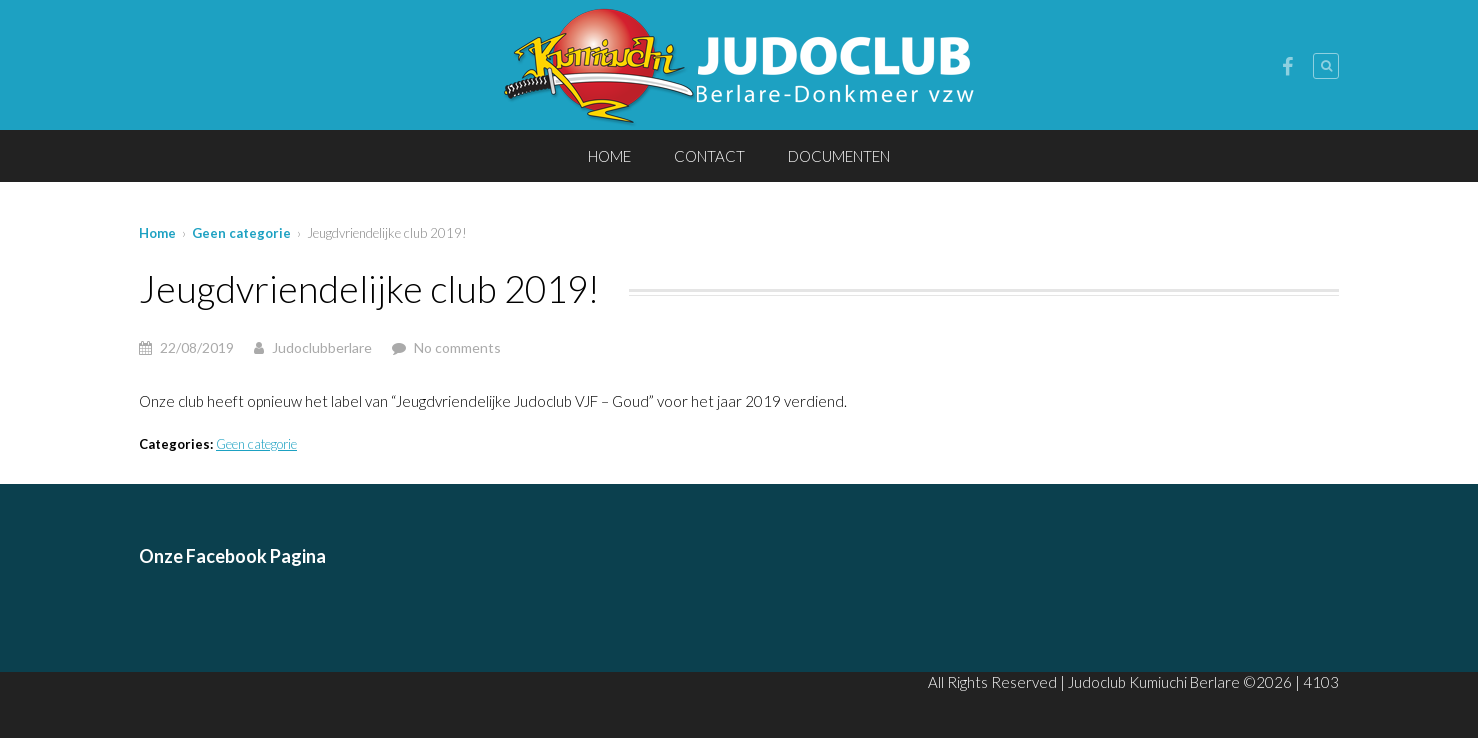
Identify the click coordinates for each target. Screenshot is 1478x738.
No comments (457, 347)
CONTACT (709, 156)
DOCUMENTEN (839, 156)
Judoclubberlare (322, 347)
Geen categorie (241, 233)
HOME (609, 156)
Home (157, 233)
